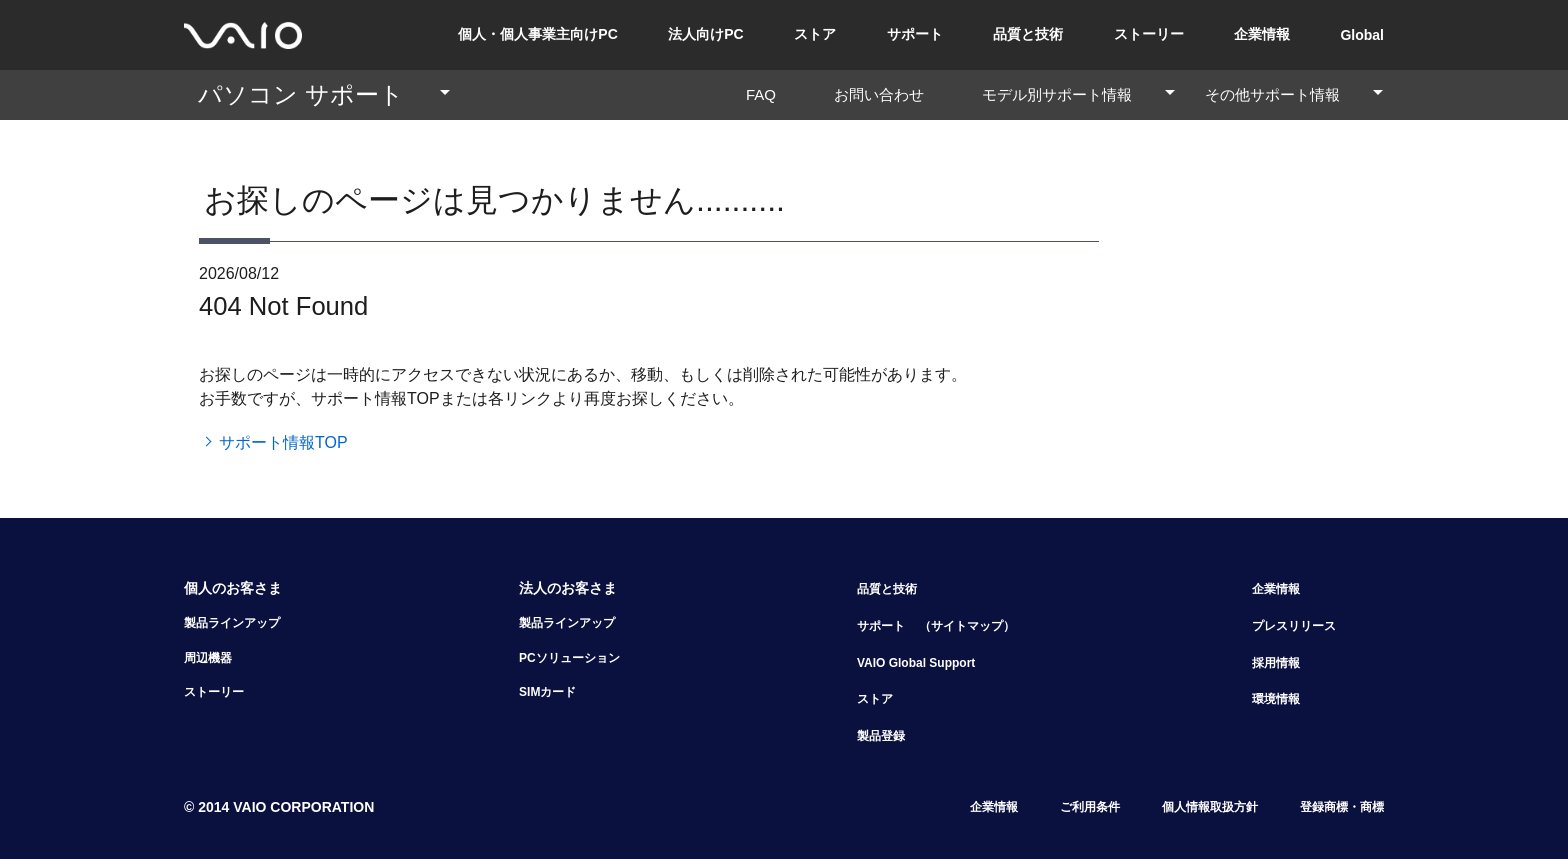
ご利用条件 (1090, 807)
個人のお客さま (233, 588)
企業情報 (1262, 34)
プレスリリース (1294, 626)
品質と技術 (1028, 34)
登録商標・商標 (1342, 807)
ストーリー (1149, 34)
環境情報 (1276, 699)
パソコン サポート (325, 94)
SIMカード (547, 692)
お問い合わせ (886, 94)
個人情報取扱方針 (1210, 807)
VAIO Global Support (916, 663)
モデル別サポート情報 (1079, 94)
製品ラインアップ (232, 623)
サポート (915, 34)
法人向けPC (705, 34)
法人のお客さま (568, 588)
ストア (815, 34)
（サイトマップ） (967, 626)
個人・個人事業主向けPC (537, 34)
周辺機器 (208, 658)
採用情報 (1276, 663)
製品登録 (881, 736)
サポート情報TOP (283, 442)
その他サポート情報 (1295, 94)
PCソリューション (569, 658)
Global (1362, 35)
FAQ (768, 94)
